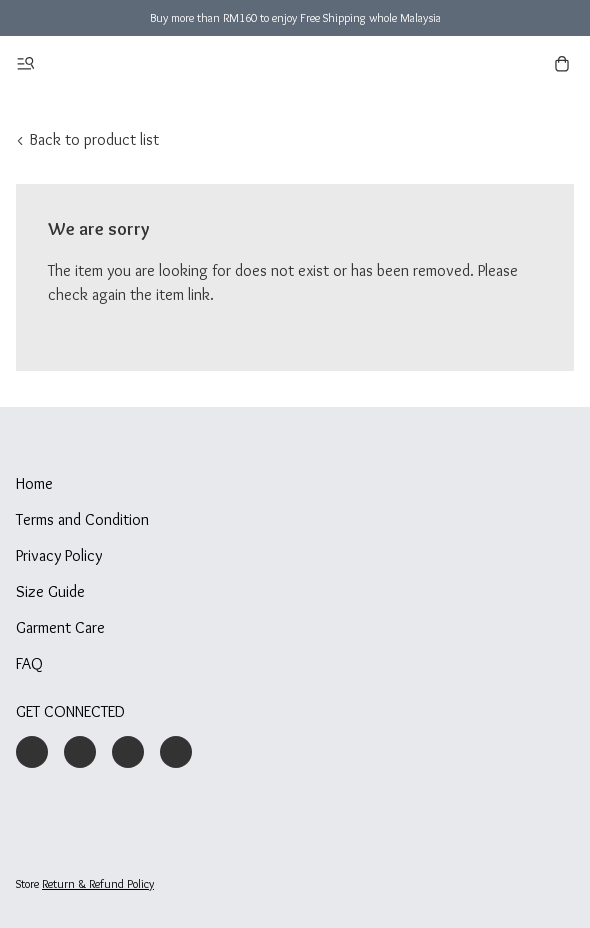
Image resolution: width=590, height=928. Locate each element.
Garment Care (60, 627)
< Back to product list (87, 139)
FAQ (29, 663)
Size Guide (50, 591)
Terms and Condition (82, 519)
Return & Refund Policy (98, 883)
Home (34, 483)
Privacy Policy (59, 555)
